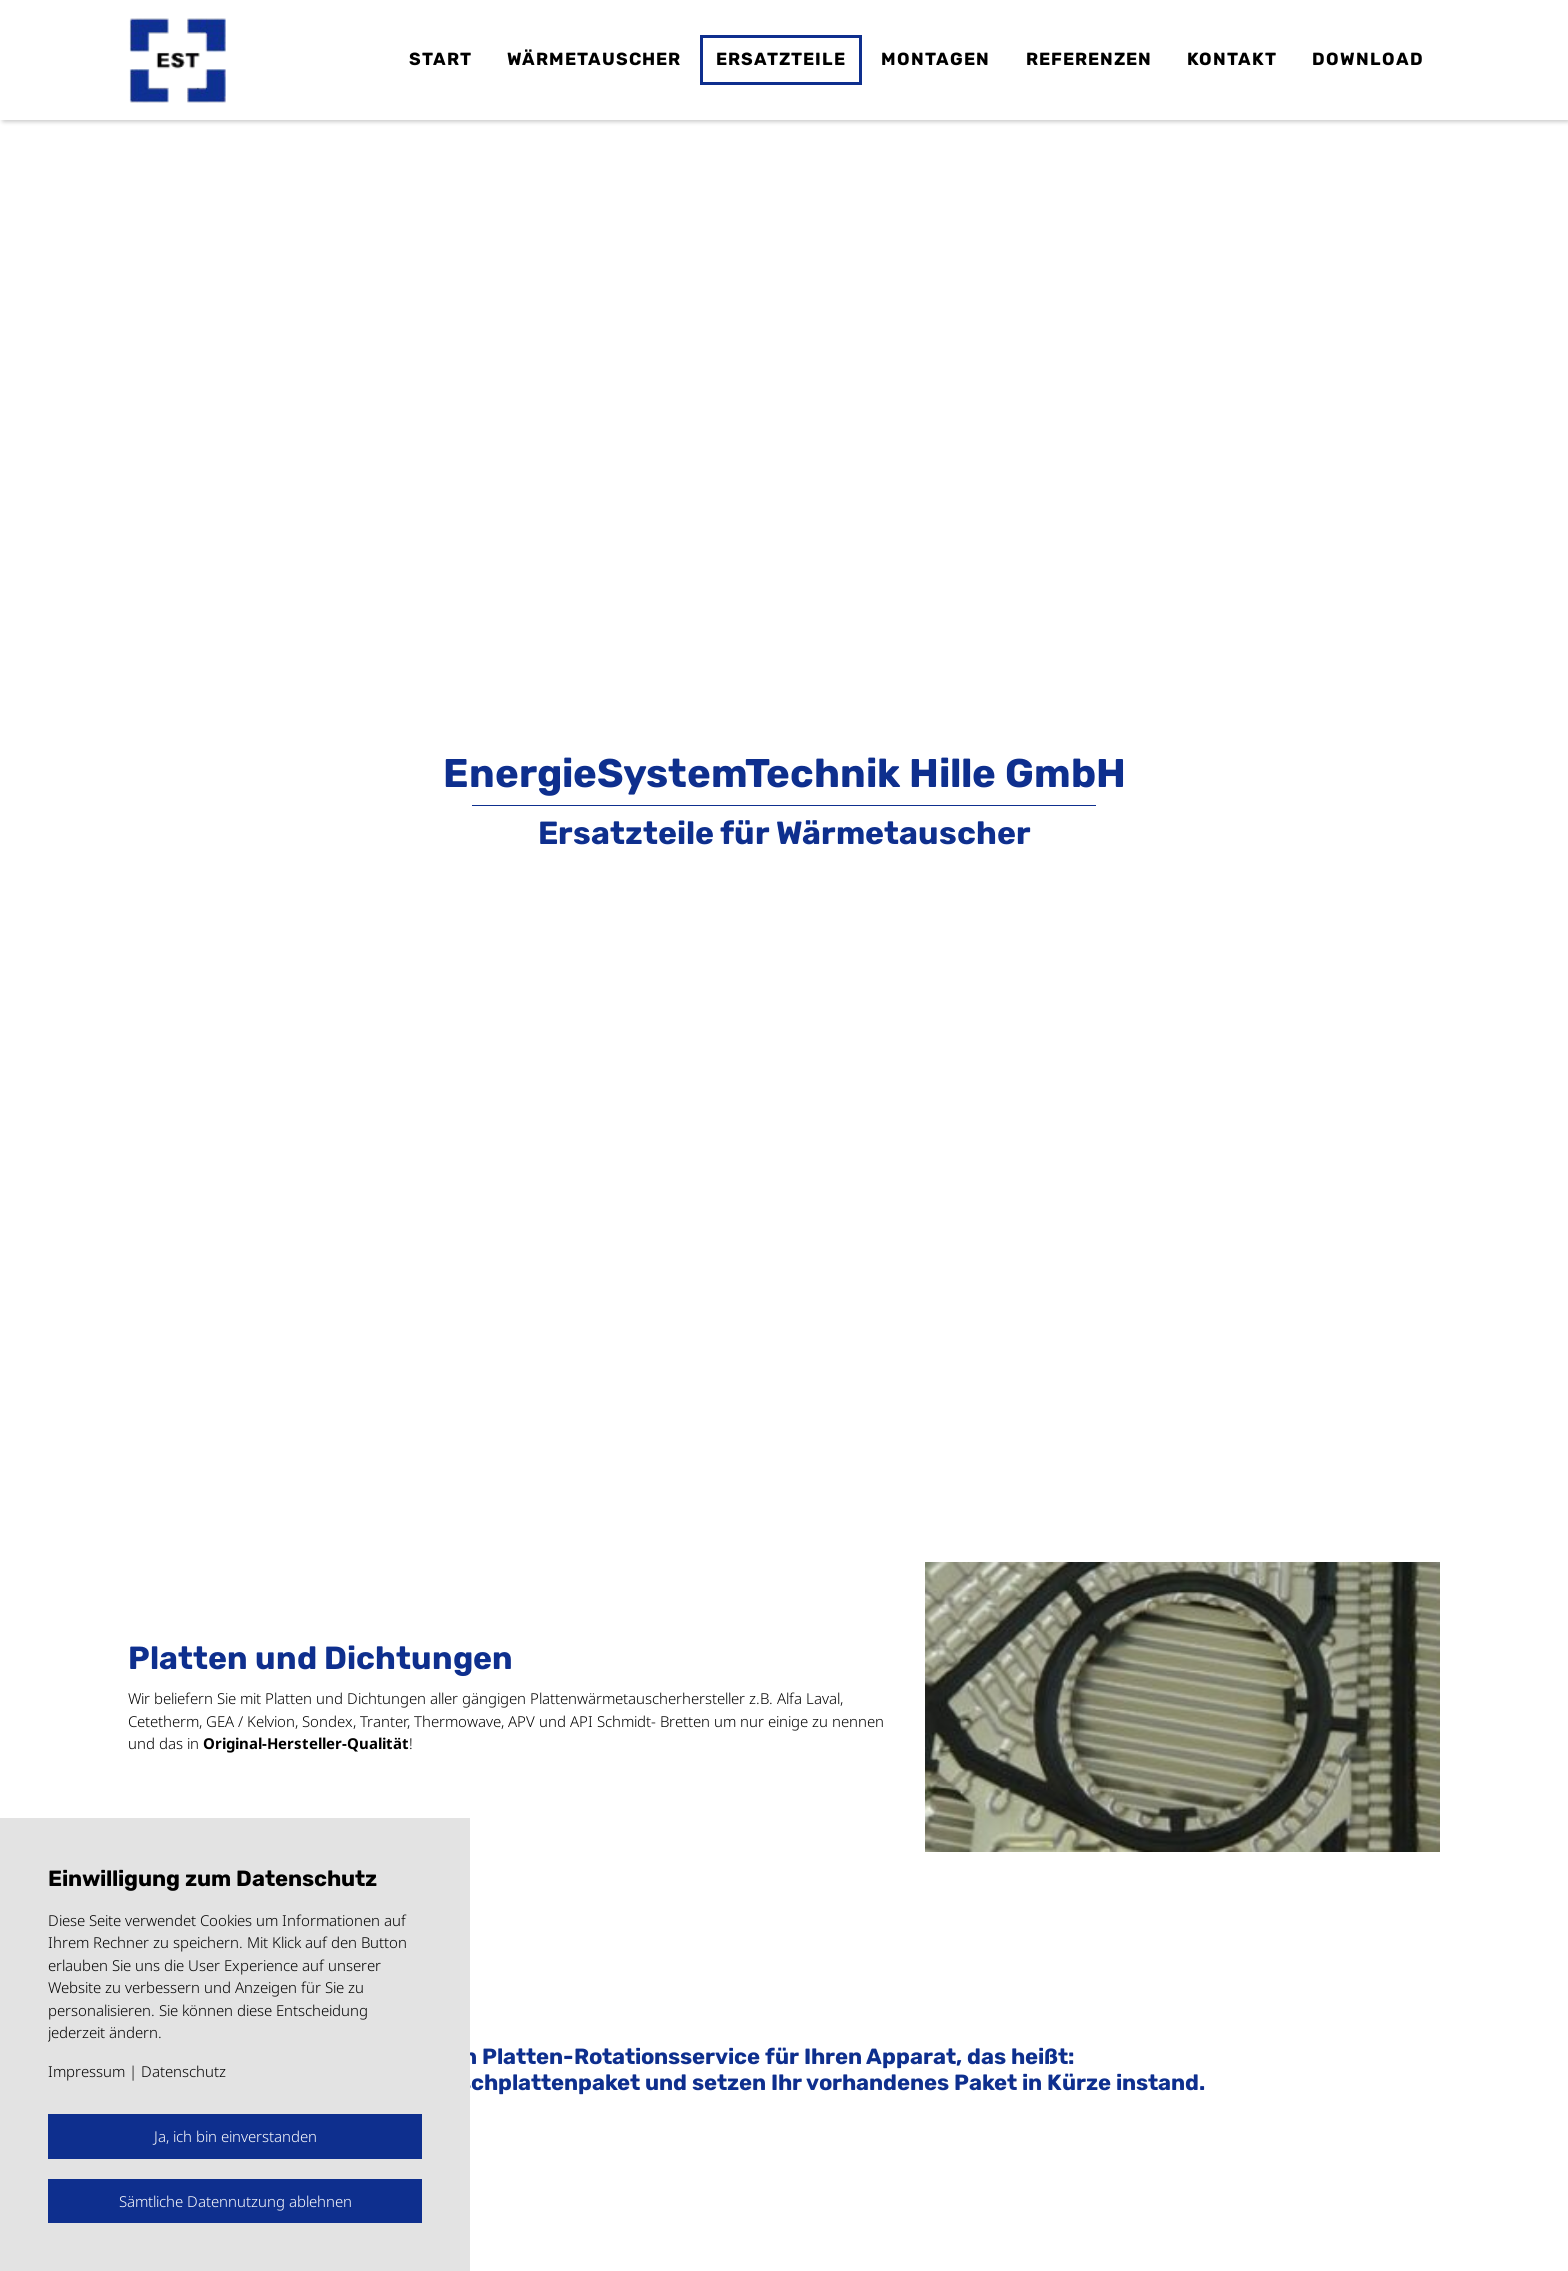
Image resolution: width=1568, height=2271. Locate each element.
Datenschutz (183, 2071)
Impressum (86, 2071)
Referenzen (1089, 59)
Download (1368, 59)
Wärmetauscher (594, 59)
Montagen (935, 59)
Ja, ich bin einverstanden (235, 2136)
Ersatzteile (781, 59)
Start (440, 59)
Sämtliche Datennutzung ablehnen (235, 2201)
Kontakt (1232, 59)
